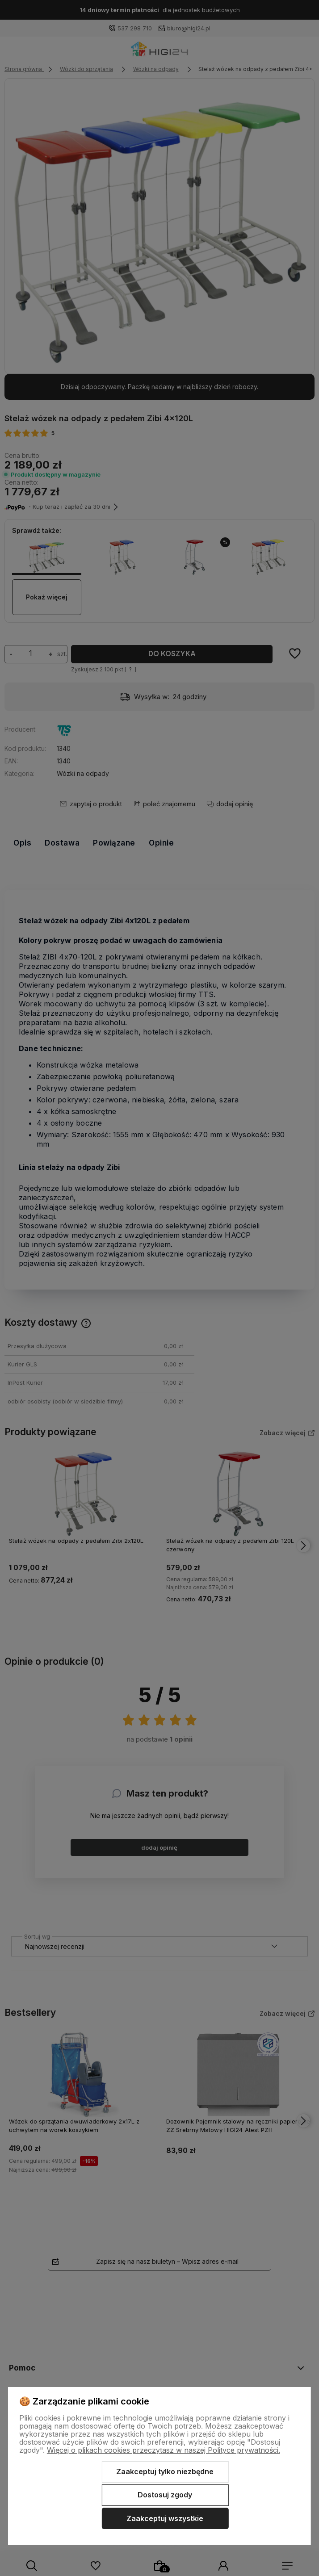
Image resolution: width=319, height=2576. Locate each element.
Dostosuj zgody (165, 2494)
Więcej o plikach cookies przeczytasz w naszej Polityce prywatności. (163, 2450)
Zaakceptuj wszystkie (164, 2518)
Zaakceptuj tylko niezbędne (165, 2471)
